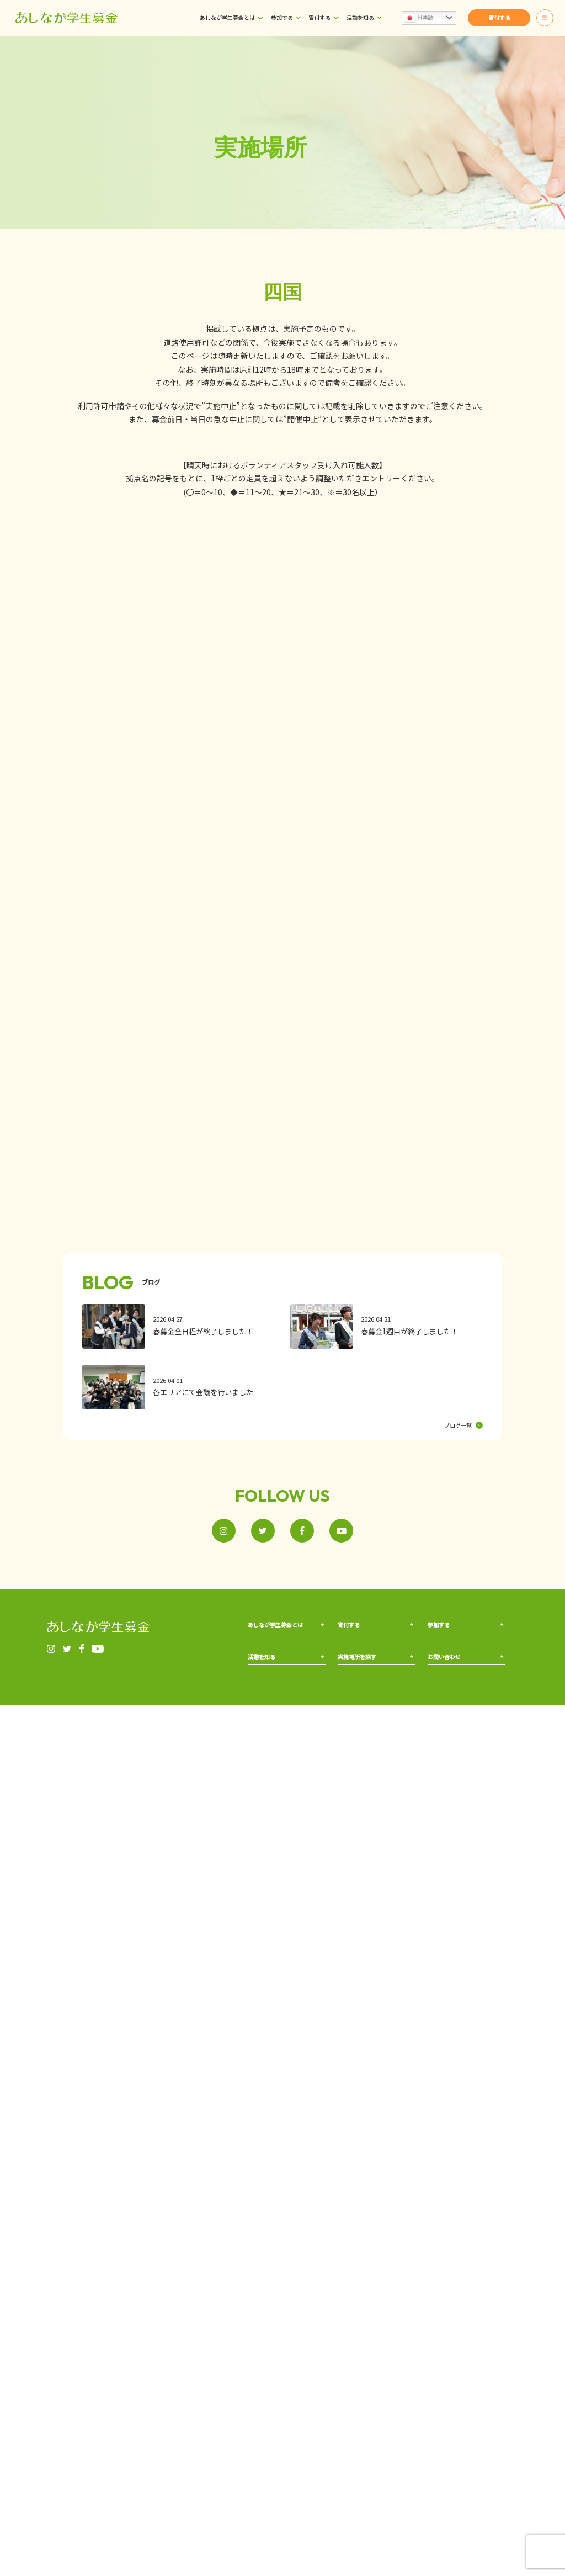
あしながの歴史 (269, 1733)
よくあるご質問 (449, 1733)
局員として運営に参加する (466, 1682)
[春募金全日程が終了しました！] (178, 1326)
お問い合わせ (446, 1761)
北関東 (347, 1761)
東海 (344, 1788)
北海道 (347, 1733)
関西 (386, 1746)
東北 (344, 1746)
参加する (282, 17)
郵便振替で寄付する (365, 1674)
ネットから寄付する (365, 1646)
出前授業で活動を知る (278, 1761)
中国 (386, 1761)
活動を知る (360, 17)
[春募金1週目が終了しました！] (386, 1326)
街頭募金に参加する (460, 1656)
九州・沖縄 (395, 1788)
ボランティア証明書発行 (461, 1746)
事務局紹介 (263, 1646)
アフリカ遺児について (278, 1674)
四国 (386, 1775)
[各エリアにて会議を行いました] (178, 1387)
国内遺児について (272, 1660)
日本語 (419, 18)
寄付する (319, 17)
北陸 (386, 1733)
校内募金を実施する (460, 1668)
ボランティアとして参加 (464, 1644)
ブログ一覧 (463, 1425)
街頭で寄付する (359, 1660)
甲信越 (347, 1775)
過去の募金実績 (269, 1746)
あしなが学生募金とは (227, 17)
